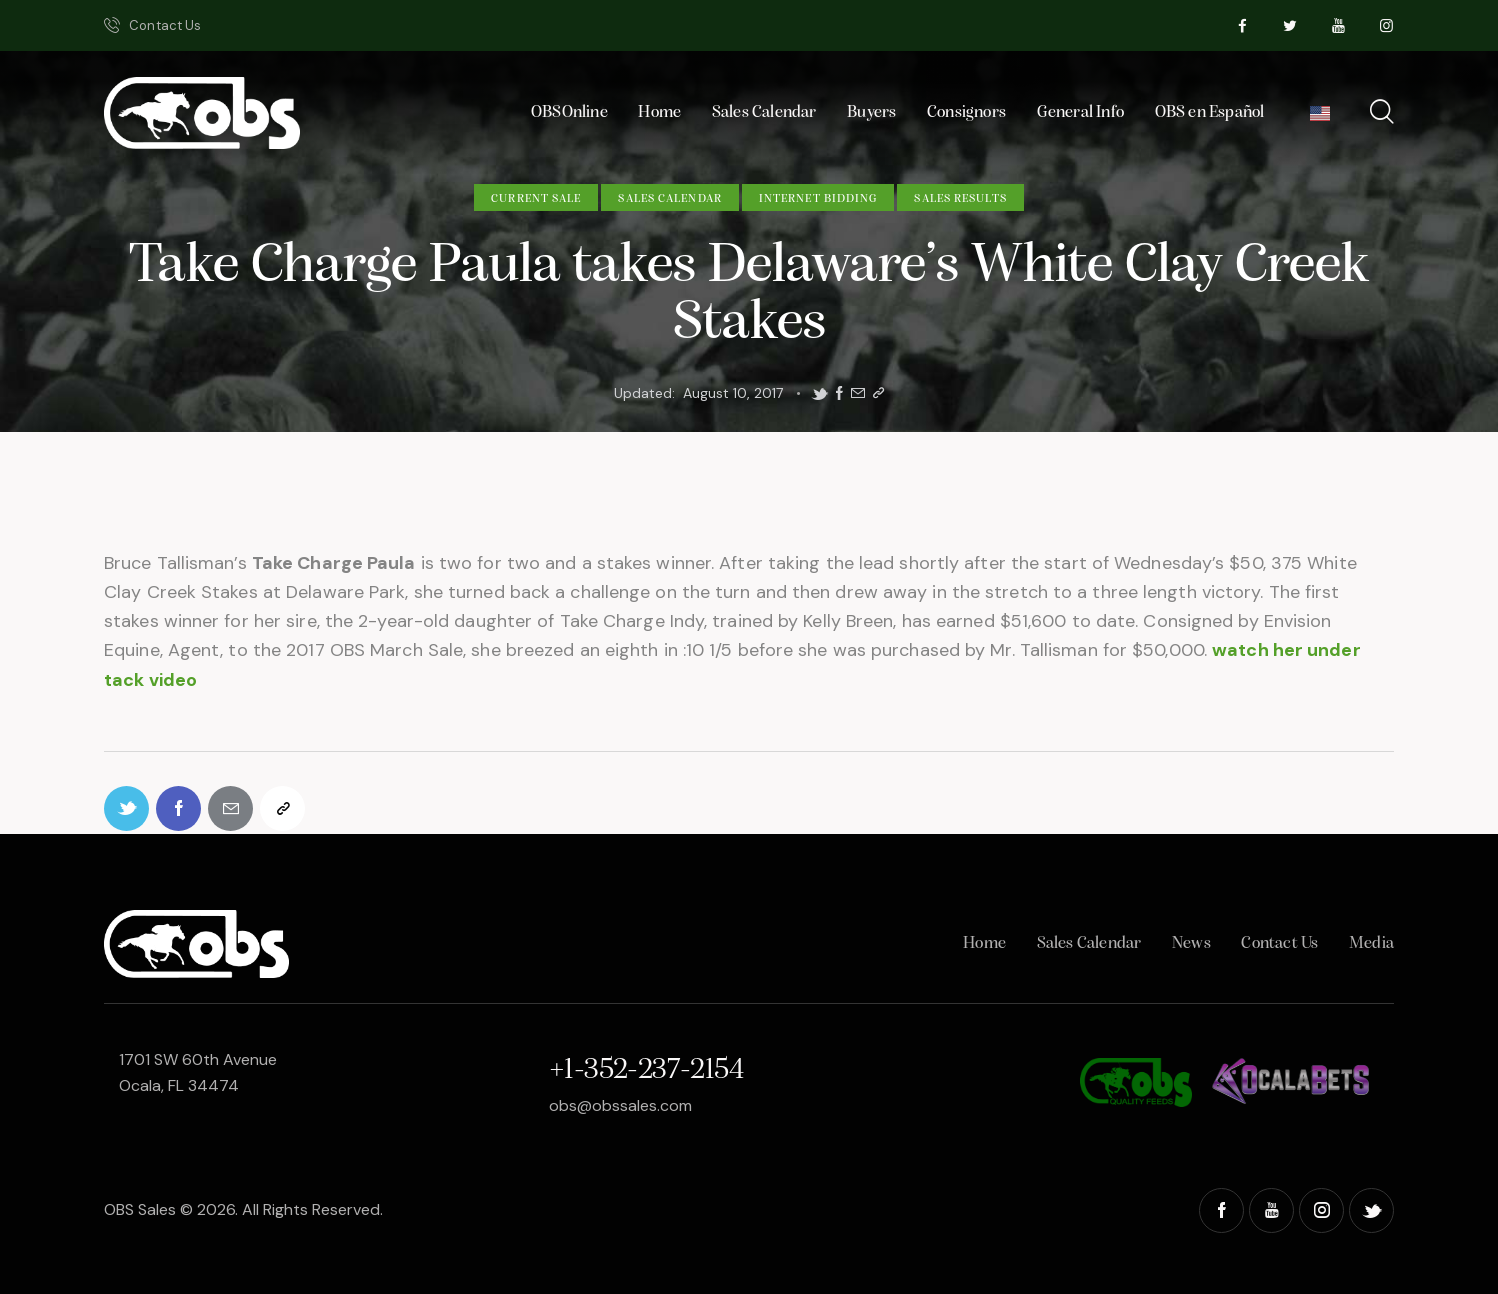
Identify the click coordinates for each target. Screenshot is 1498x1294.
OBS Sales (140, 1209)
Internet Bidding (818, 199)
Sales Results (960, 199)
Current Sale (536, 199)
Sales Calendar (669, 199)
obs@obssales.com (620, 1105)
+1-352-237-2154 (646, 1070)
